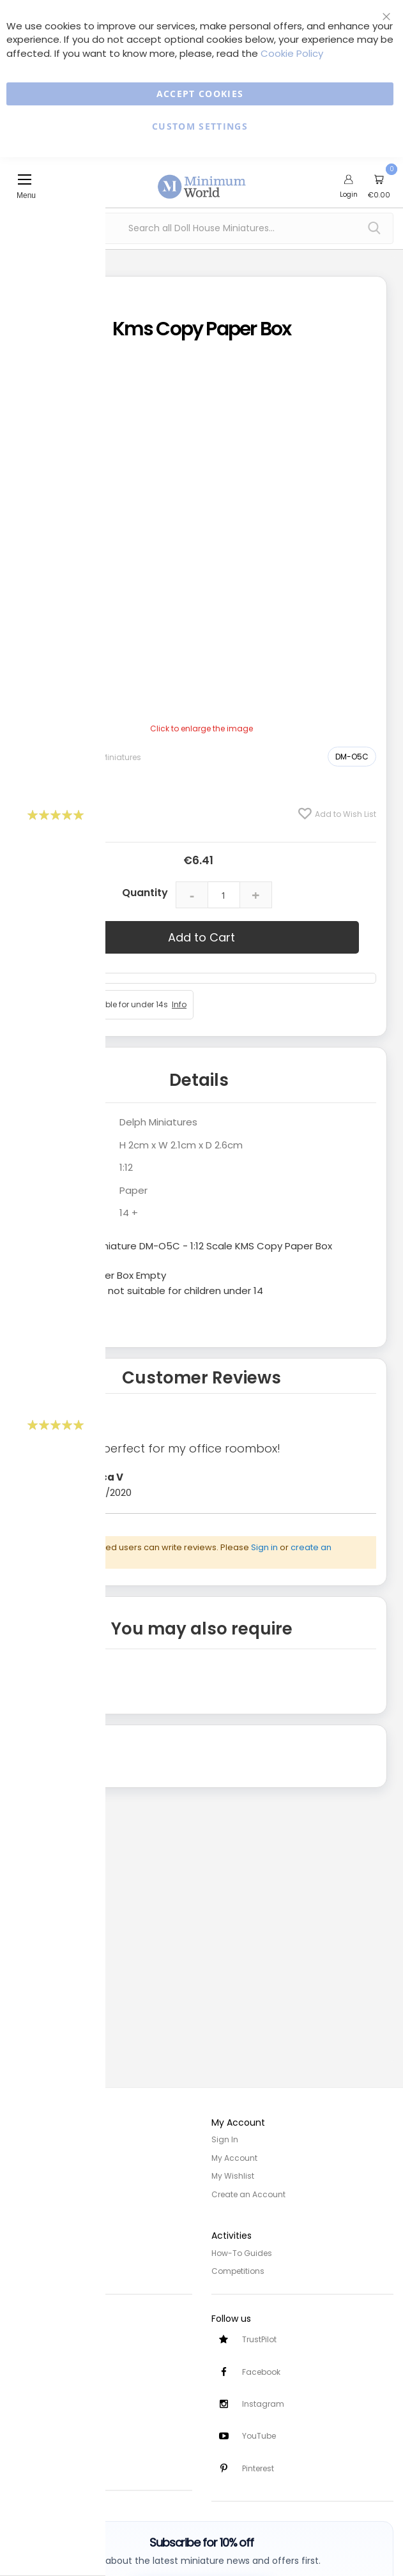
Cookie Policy (292, 53)
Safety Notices (37, 2445)
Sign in (264, 1547)
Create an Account (248, 2193)
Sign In (224, 2139)
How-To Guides (241, 2251)
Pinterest (258, 2468)
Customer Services (46, 2333)
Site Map (26, 2175)
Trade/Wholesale (43, 2193)
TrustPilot (259, 2338)
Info (179, 1004)
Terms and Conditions (54, 2269)
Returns (24, 2369)
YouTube (259, 2435)
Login (349, 194)
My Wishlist (232, 2175)
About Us (27, 2157)
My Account (234, 2157)
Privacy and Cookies (49, 2251)
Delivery (24, 2351)
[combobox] (201, 228)
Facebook (261, 2370)
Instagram (263, 2403)
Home (21, 2139)
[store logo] (202, 179)
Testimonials (35, 2463)
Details (199, 1080)
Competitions (237, 2269)
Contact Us (32, 2387)
